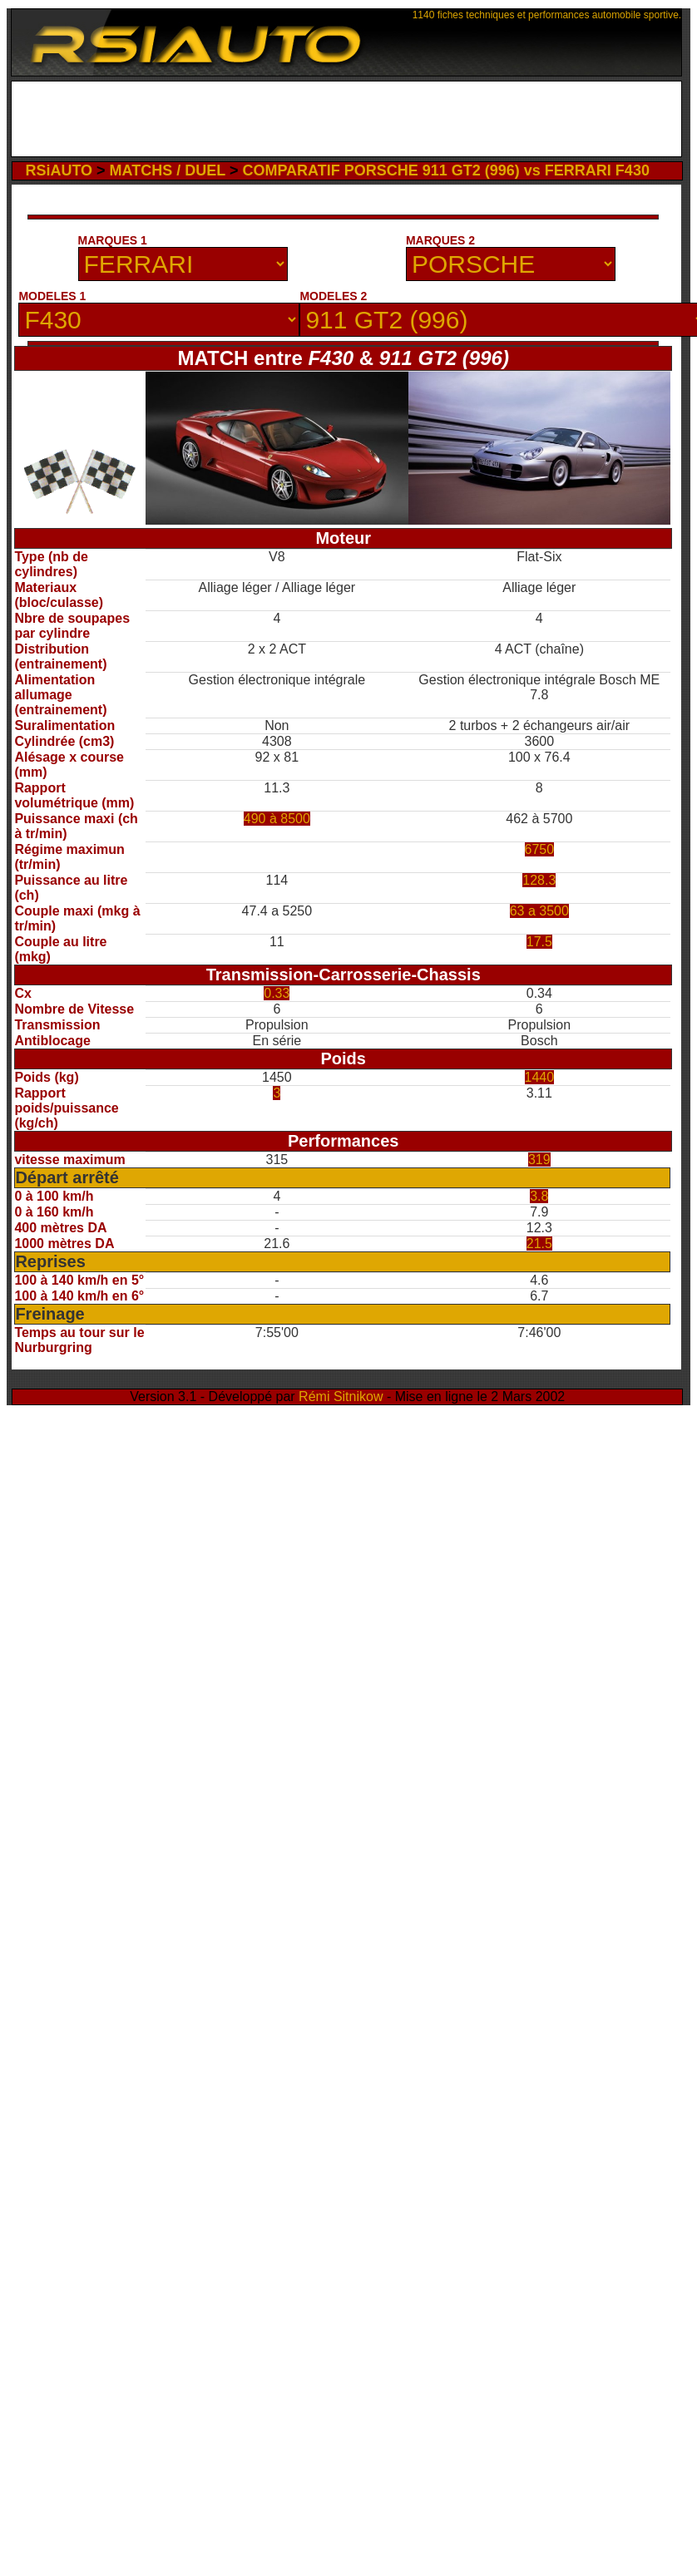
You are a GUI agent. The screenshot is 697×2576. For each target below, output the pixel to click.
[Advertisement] (347, 123)
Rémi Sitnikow (341, 1396)
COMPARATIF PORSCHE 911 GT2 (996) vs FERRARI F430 (445, 170)
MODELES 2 (333, 296)
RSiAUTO (58, 170)
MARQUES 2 (440, 240)
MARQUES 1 (112, 240)
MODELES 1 (52, 296)
